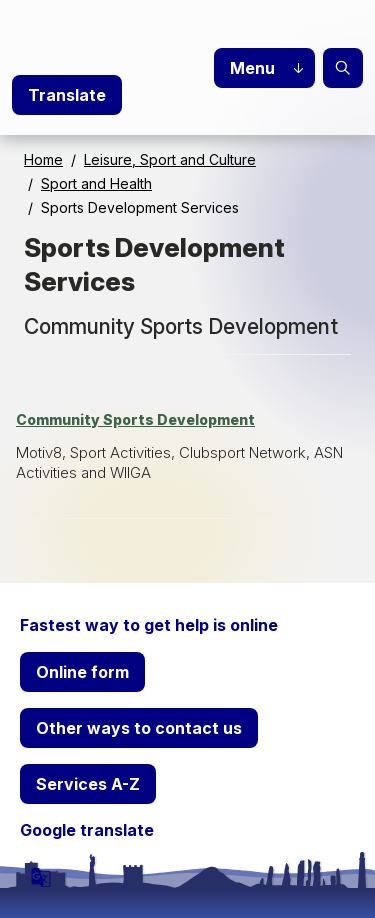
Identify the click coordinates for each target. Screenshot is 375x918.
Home (43, 159)
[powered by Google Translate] (41, 877)
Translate (67, 95)
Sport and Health (96, 183)
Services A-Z (88, 784)
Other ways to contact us (139, 728)
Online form (82, 672)
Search (343, 68)
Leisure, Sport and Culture (170, 159)
